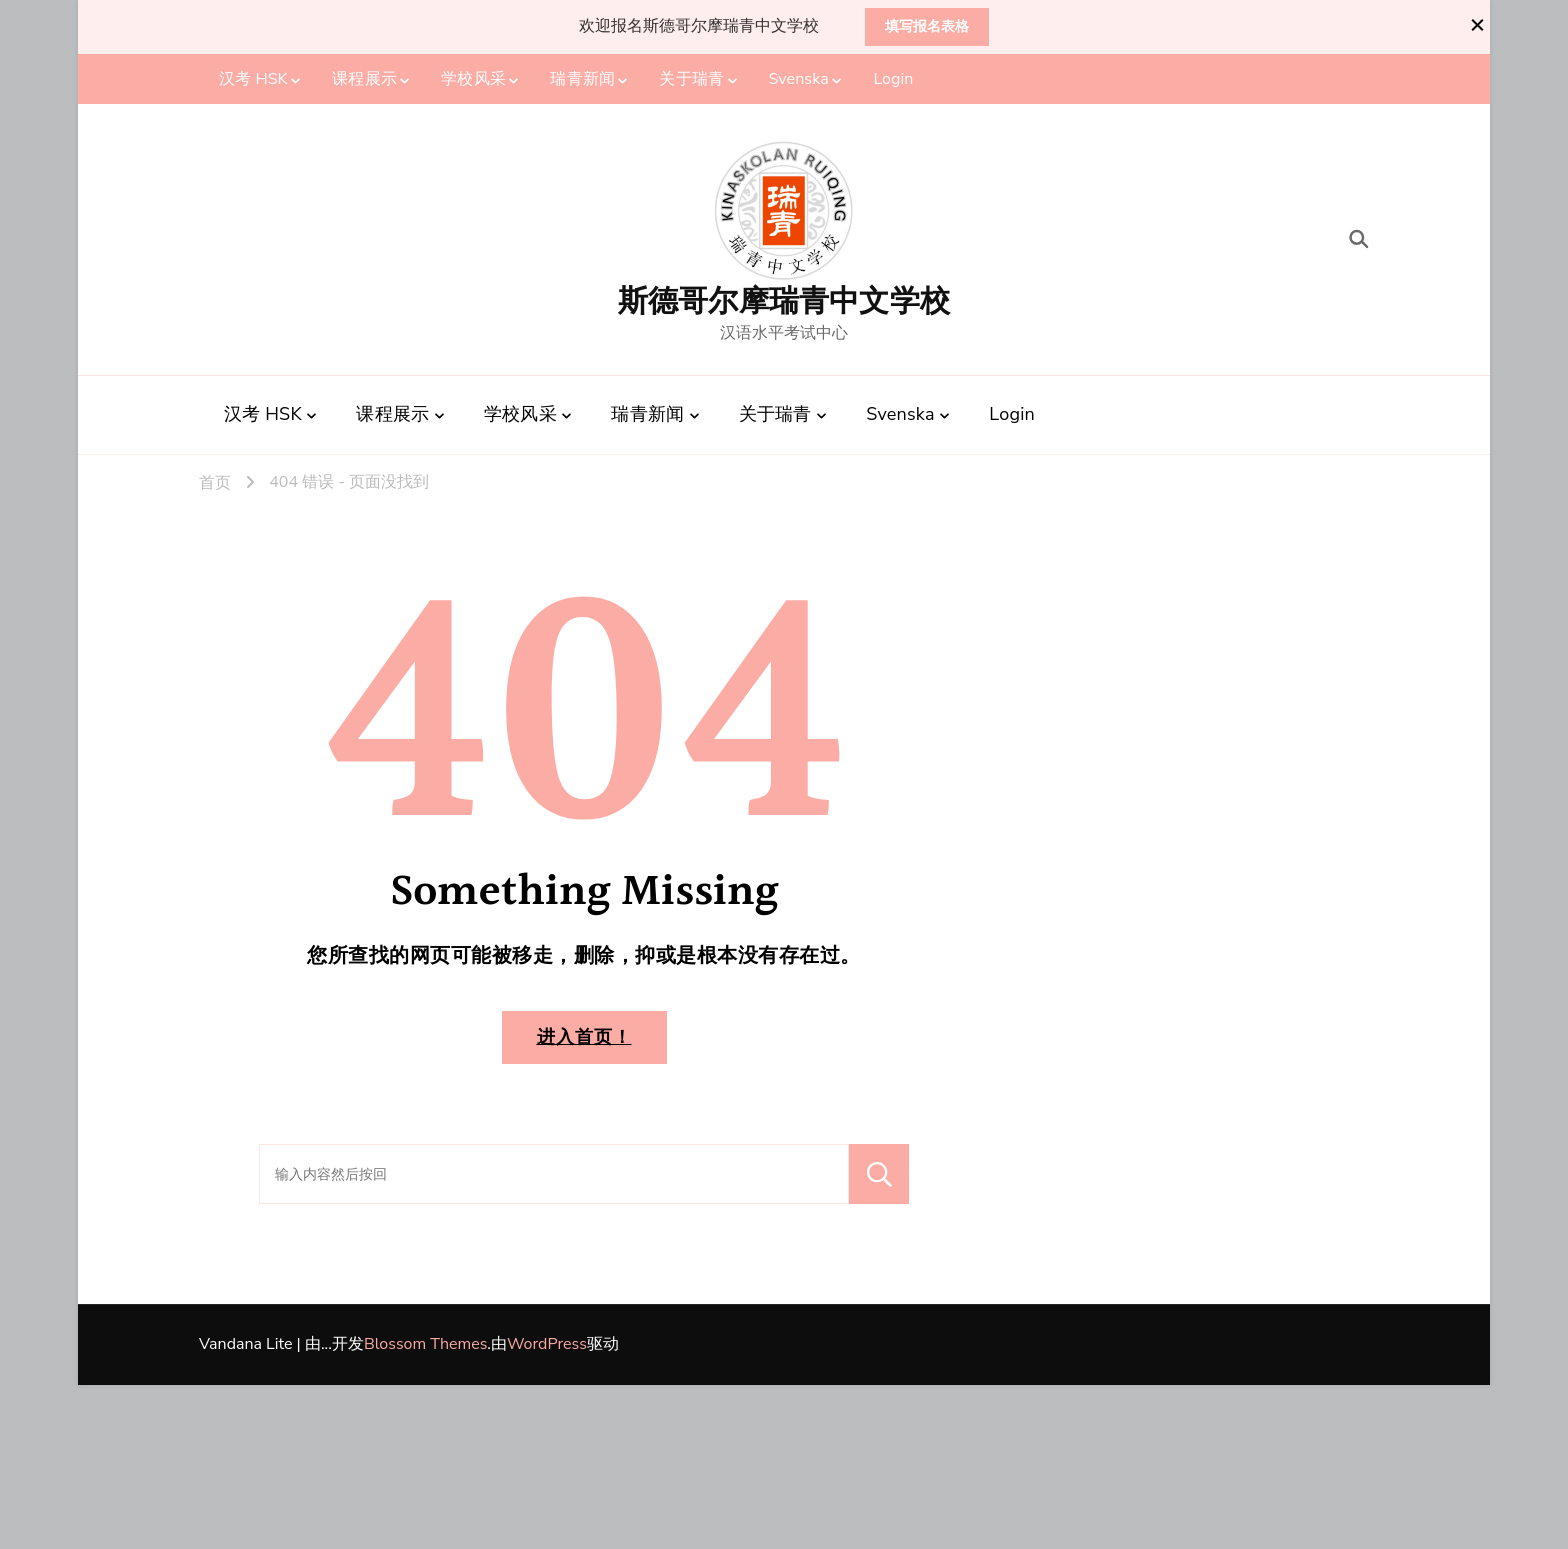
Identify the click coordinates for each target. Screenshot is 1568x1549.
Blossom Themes (425, 1344)
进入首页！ (584, 1037)
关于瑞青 (691, 79)
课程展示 (364, 79)
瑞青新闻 (582, 79)
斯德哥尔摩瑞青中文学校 (784, 302)
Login (893, 79)
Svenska (799, 79)
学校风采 (473, 79)
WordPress (547, 1344)
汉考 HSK (253, 79)
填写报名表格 (927, 26)
